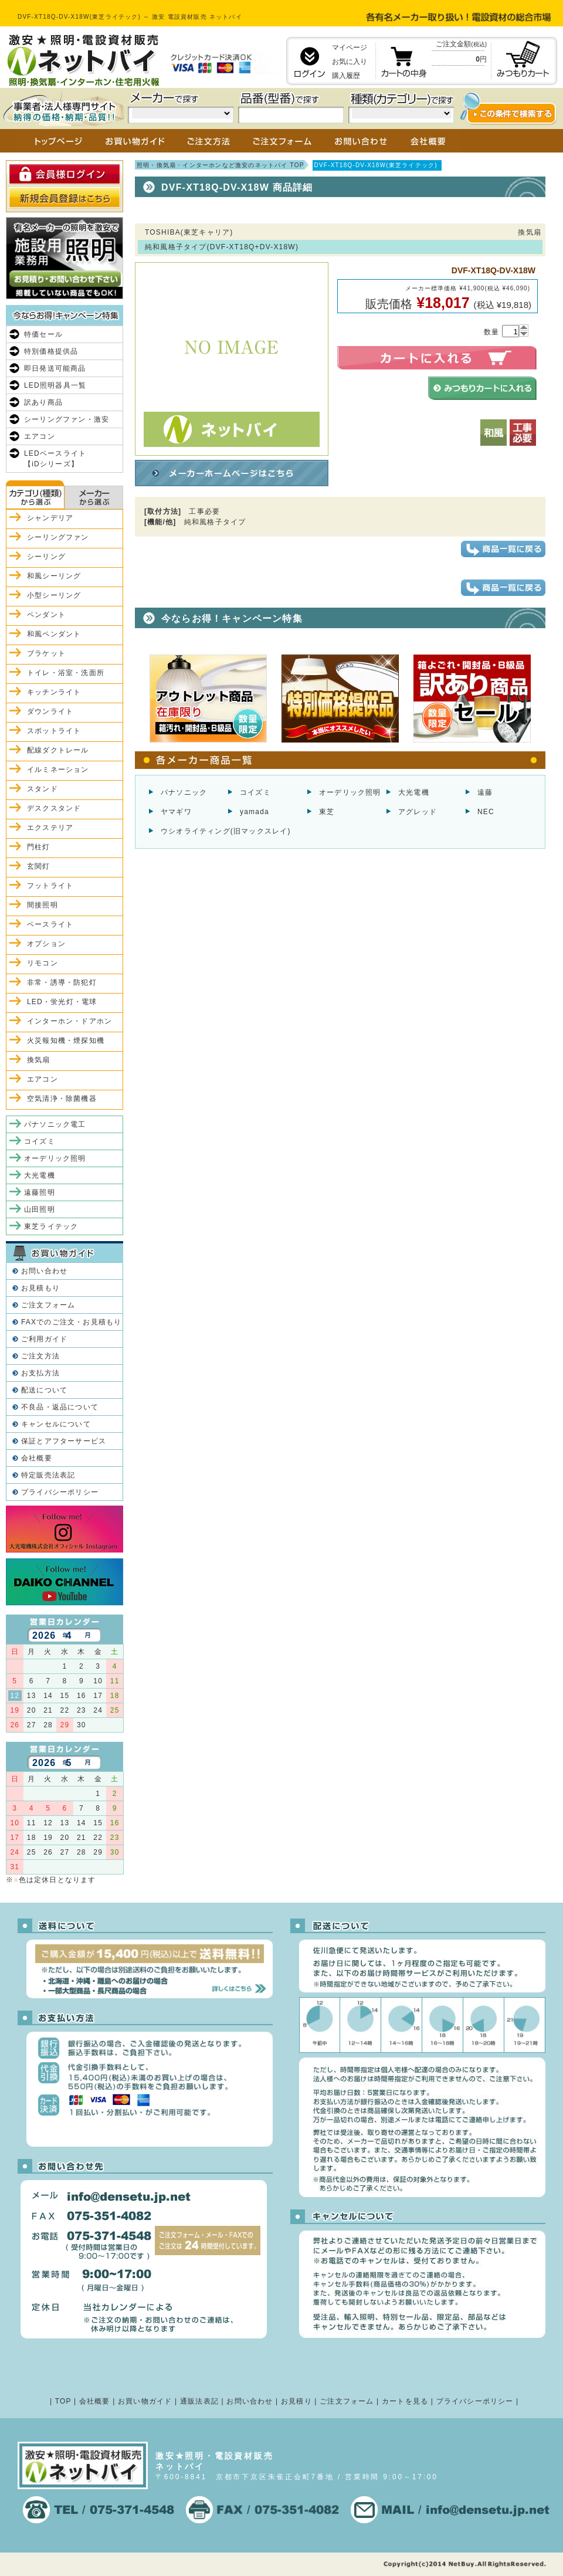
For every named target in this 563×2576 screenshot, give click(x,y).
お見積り (296, 2401)
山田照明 (39, 1209)
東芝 (326, 812)
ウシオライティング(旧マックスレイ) (226, 831)
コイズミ (255, 792)
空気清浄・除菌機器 (62, 1098)
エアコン (39, 436)
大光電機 (413, 792)
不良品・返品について (60, 1407)
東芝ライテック (51, 1226)
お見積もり (40, 1288)
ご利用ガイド (44, 1339)
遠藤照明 (39, 1192)
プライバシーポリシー (60, 1492)
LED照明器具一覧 (55, 385)
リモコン (42, 963)
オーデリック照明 (350, 792)
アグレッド (417, 812)
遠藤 (485, 792)
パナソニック (184, 792)
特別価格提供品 (51, 351)
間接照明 (42, 905)
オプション (46, 944)
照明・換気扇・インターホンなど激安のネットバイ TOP (220, 165)
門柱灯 (38, 847)
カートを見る (405, 2401)
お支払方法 (40, 1373)
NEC (485, 812)
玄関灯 (38, 866)
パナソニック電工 (55, 1124)
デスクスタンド (54, 808)
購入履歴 (346, 76)
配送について (44, 1390)
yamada (254, 812)
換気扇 (38, 1060)
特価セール (43, 334)
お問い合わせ (44, 1271)
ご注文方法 (40, 1356)
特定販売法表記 (48, 1475)
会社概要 (36, 1458)
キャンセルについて (56, 1424)
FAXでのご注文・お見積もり (71, 1322)
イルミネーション (58, 769)
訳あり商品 (43, 402)
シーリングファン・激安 (66, 419)
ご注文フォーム (48, 1305)
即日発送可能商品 (55, 368)
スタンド (42, 789)
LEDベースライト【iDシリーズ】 (55, 458)
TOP (63, 2401)
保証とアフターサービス (63, 1441)
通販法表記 (199, 2401)
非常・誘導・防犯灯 (62, 982)
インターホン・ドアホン (69, 1021)
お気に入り (349, 61)
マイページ (349, 47)
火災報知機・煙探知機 (65, 1040)
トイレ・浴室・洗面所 (65, 673)
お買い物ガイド (145, 2401)
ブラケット (46, 653)
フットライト (50, 886)
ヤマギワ (176, 812)
